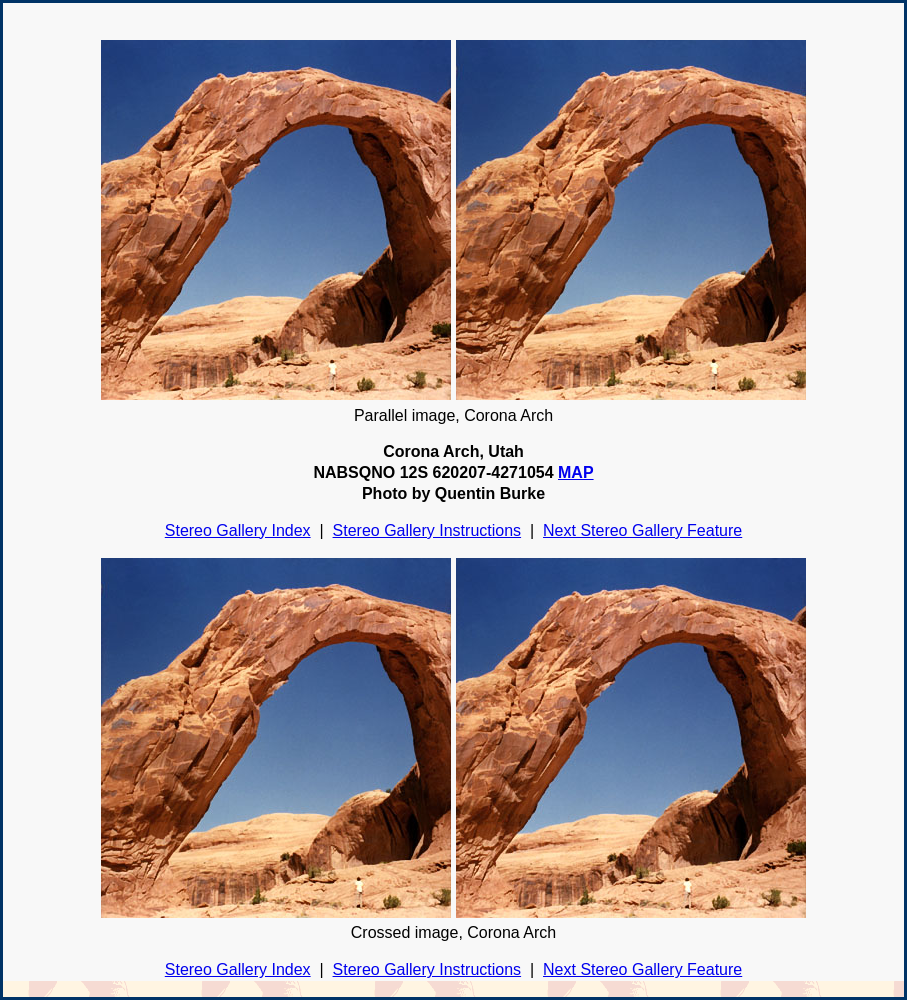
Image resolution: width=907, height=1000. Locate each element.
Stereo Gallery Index (238, 530)
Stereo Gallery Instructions (427, 530)
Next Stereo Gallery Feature (642, 530)
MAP (576, 472)
